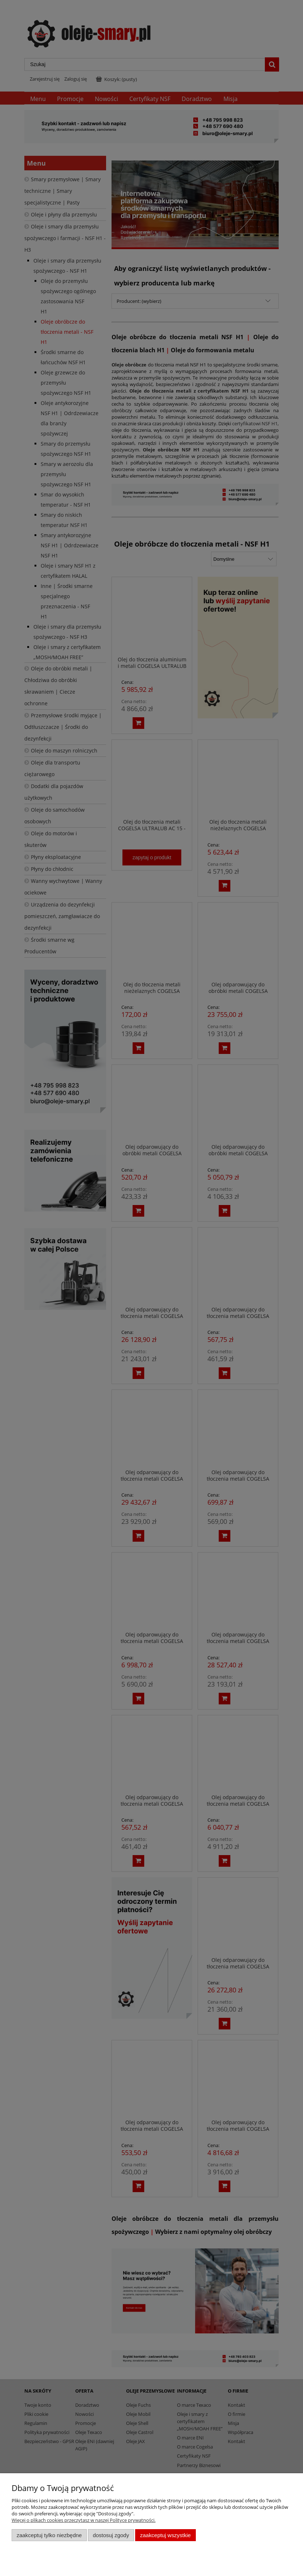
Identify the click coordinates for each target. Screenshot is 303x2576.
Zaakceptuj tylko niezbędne (49, 2535)
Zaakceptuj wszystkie (165, 2535)
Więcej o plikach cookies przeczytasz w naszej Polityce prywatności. (83, 2520)
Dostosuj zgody (111, 2535)
